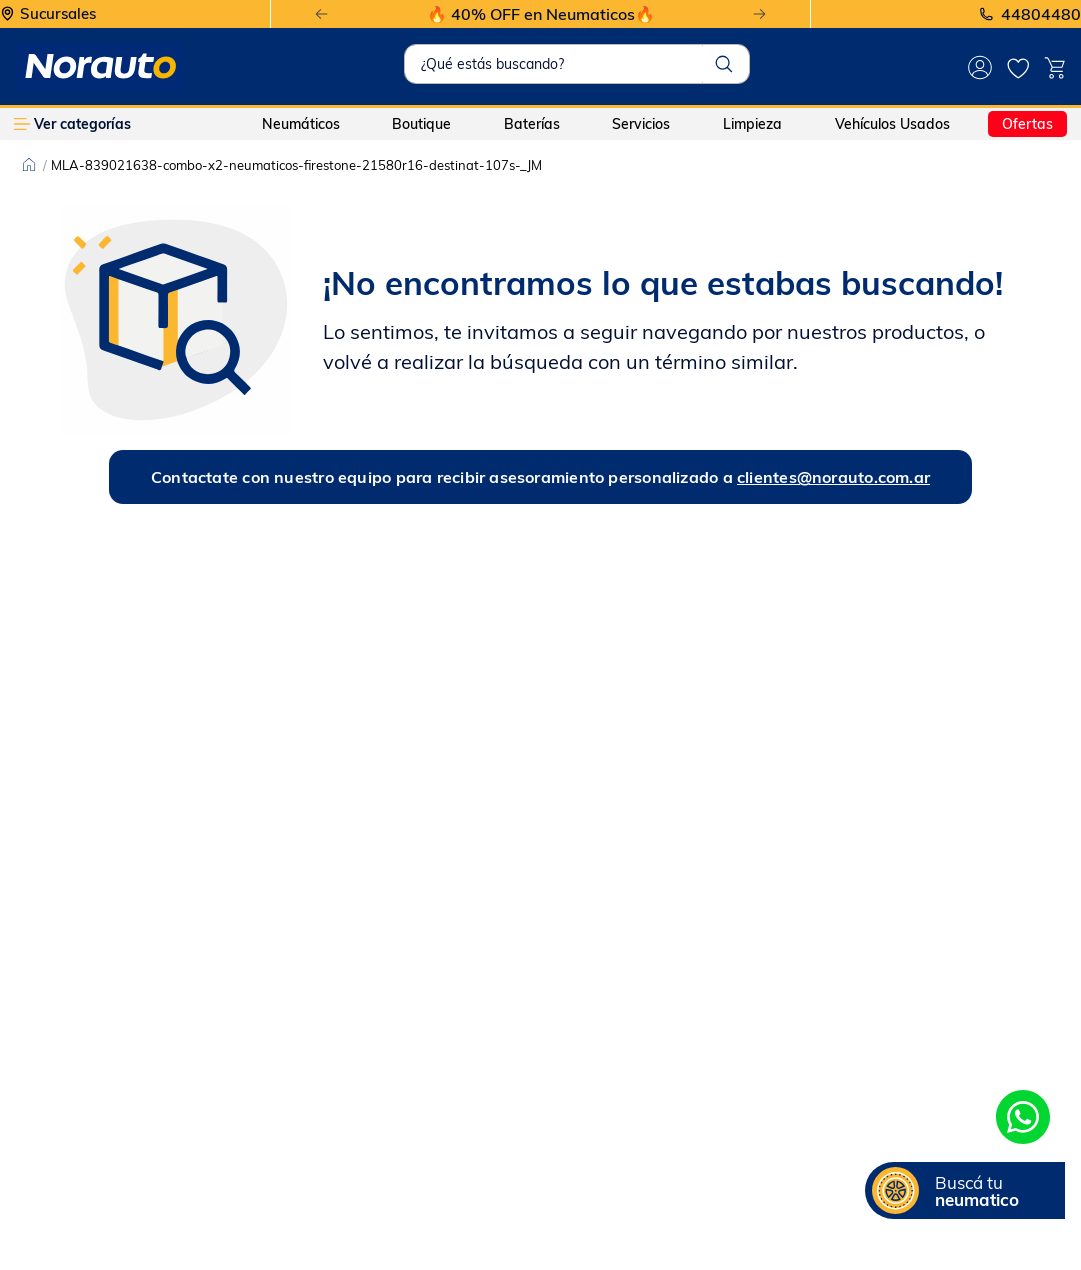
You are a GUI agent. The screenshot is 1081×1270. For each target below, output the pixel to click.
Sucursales (58, 14)
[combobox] (577, 64)
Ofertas (1027, 124)
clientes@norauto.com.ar (833, 477)
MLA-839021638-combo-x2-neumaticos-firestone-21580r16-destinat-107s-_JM (296, 165)
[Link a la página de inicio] (29, 165)
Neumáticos (301, 124)
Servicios (641, 124)
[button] (965, 1190)
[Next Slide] (759, 14)
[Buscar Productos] (724, 64)
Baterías (532, 124)
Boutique (421, 124)
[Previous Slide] (321, 14)
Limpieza (752, 124)
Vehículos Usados (892, 124)
